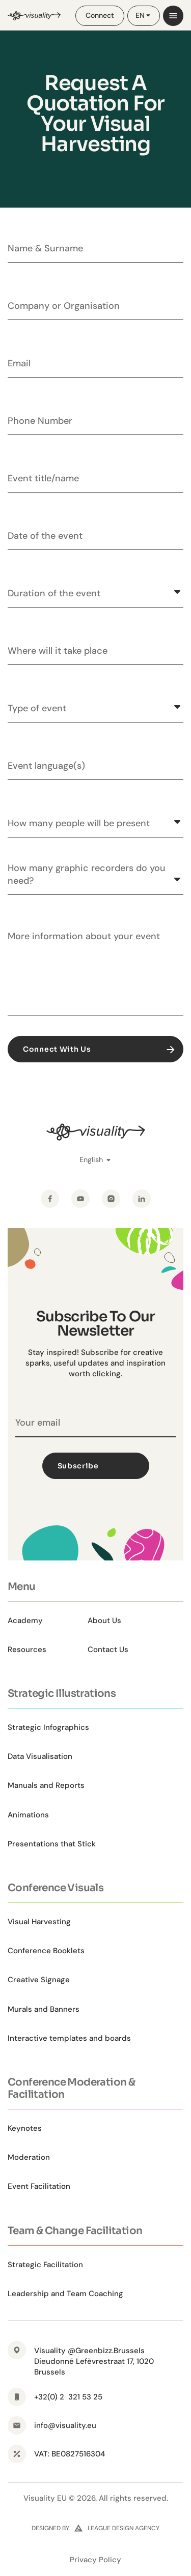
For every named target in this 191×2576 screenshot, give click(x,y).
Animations (28, 1815)
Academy (25, 1620)
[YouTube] (80, 1199)
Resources (27, 1649)
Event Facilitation (39, 2186)
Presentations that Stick (52, 1844)
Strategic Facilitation (45, 2265)
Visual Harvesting (39, 1922)
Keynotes (25, 2128)
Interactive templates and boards (69, 2038)
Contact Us (108, 1649)
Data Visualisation (40, 1756)
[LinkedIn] (141, 1199)
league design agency (123, 2528)
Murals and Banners (43, 2009)
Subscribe (100, 1466)
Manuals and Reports (46, 1785)
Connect (100, 15)
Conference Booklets (46, 1951)
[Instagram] (111, 1199)
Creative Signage (39, 1980)
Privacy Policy (95, 2560)
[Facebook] (50, 1199)
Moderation (29, 2157)
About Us (104, 1620)
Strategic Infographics (48, 1727)
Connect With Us (100, 1049)
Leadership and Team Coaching (65, 2294)
